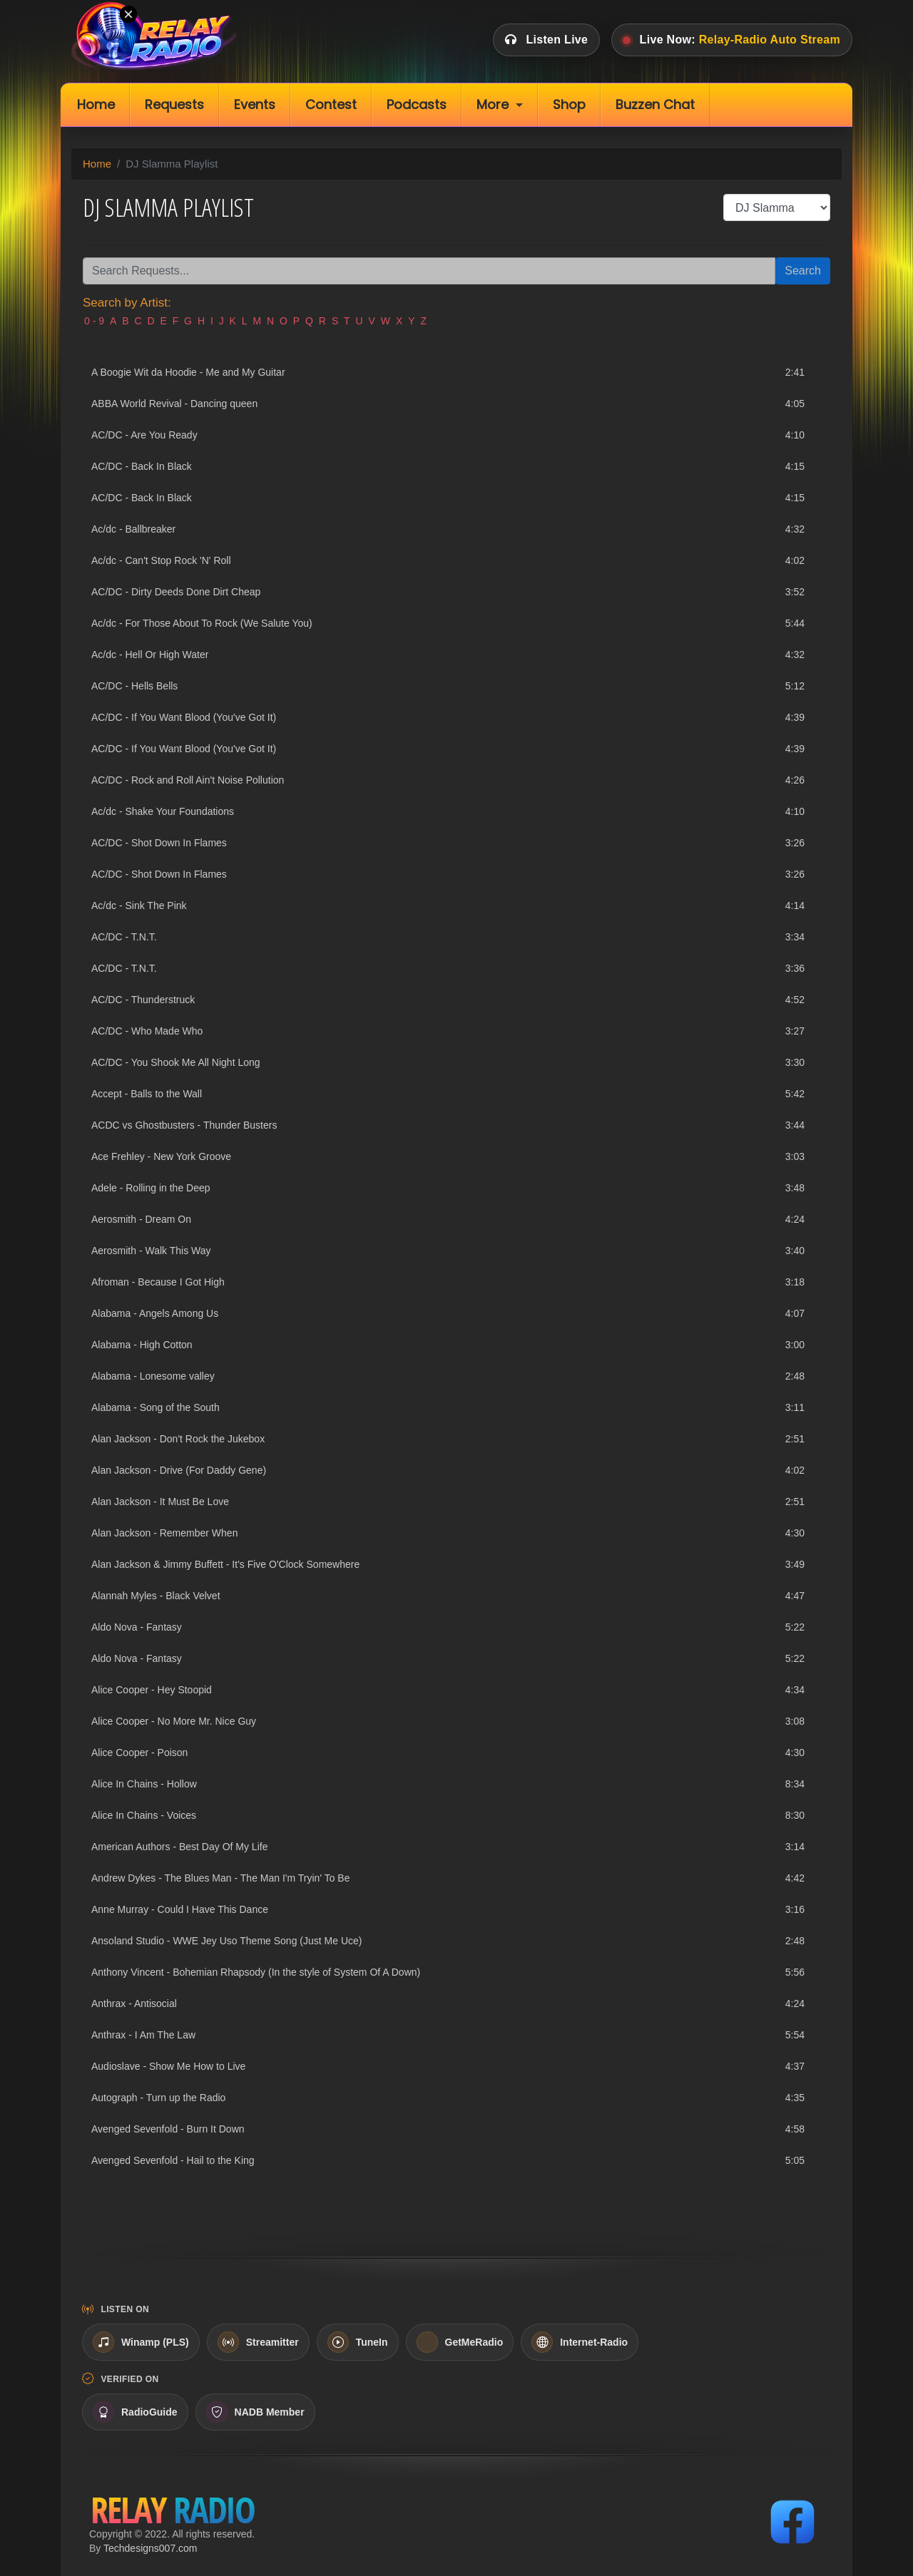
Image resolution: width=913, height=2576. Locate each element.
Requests (174, 104)
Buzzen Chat (655, 104)
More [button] (492, 104)
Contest (331, 104)
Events (254, 104)
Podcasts (417, 104)
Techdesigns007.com (150, 2548)
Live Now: (731, 40)
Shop (569, 104)
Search (803, 271)
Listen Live (546, 40)
